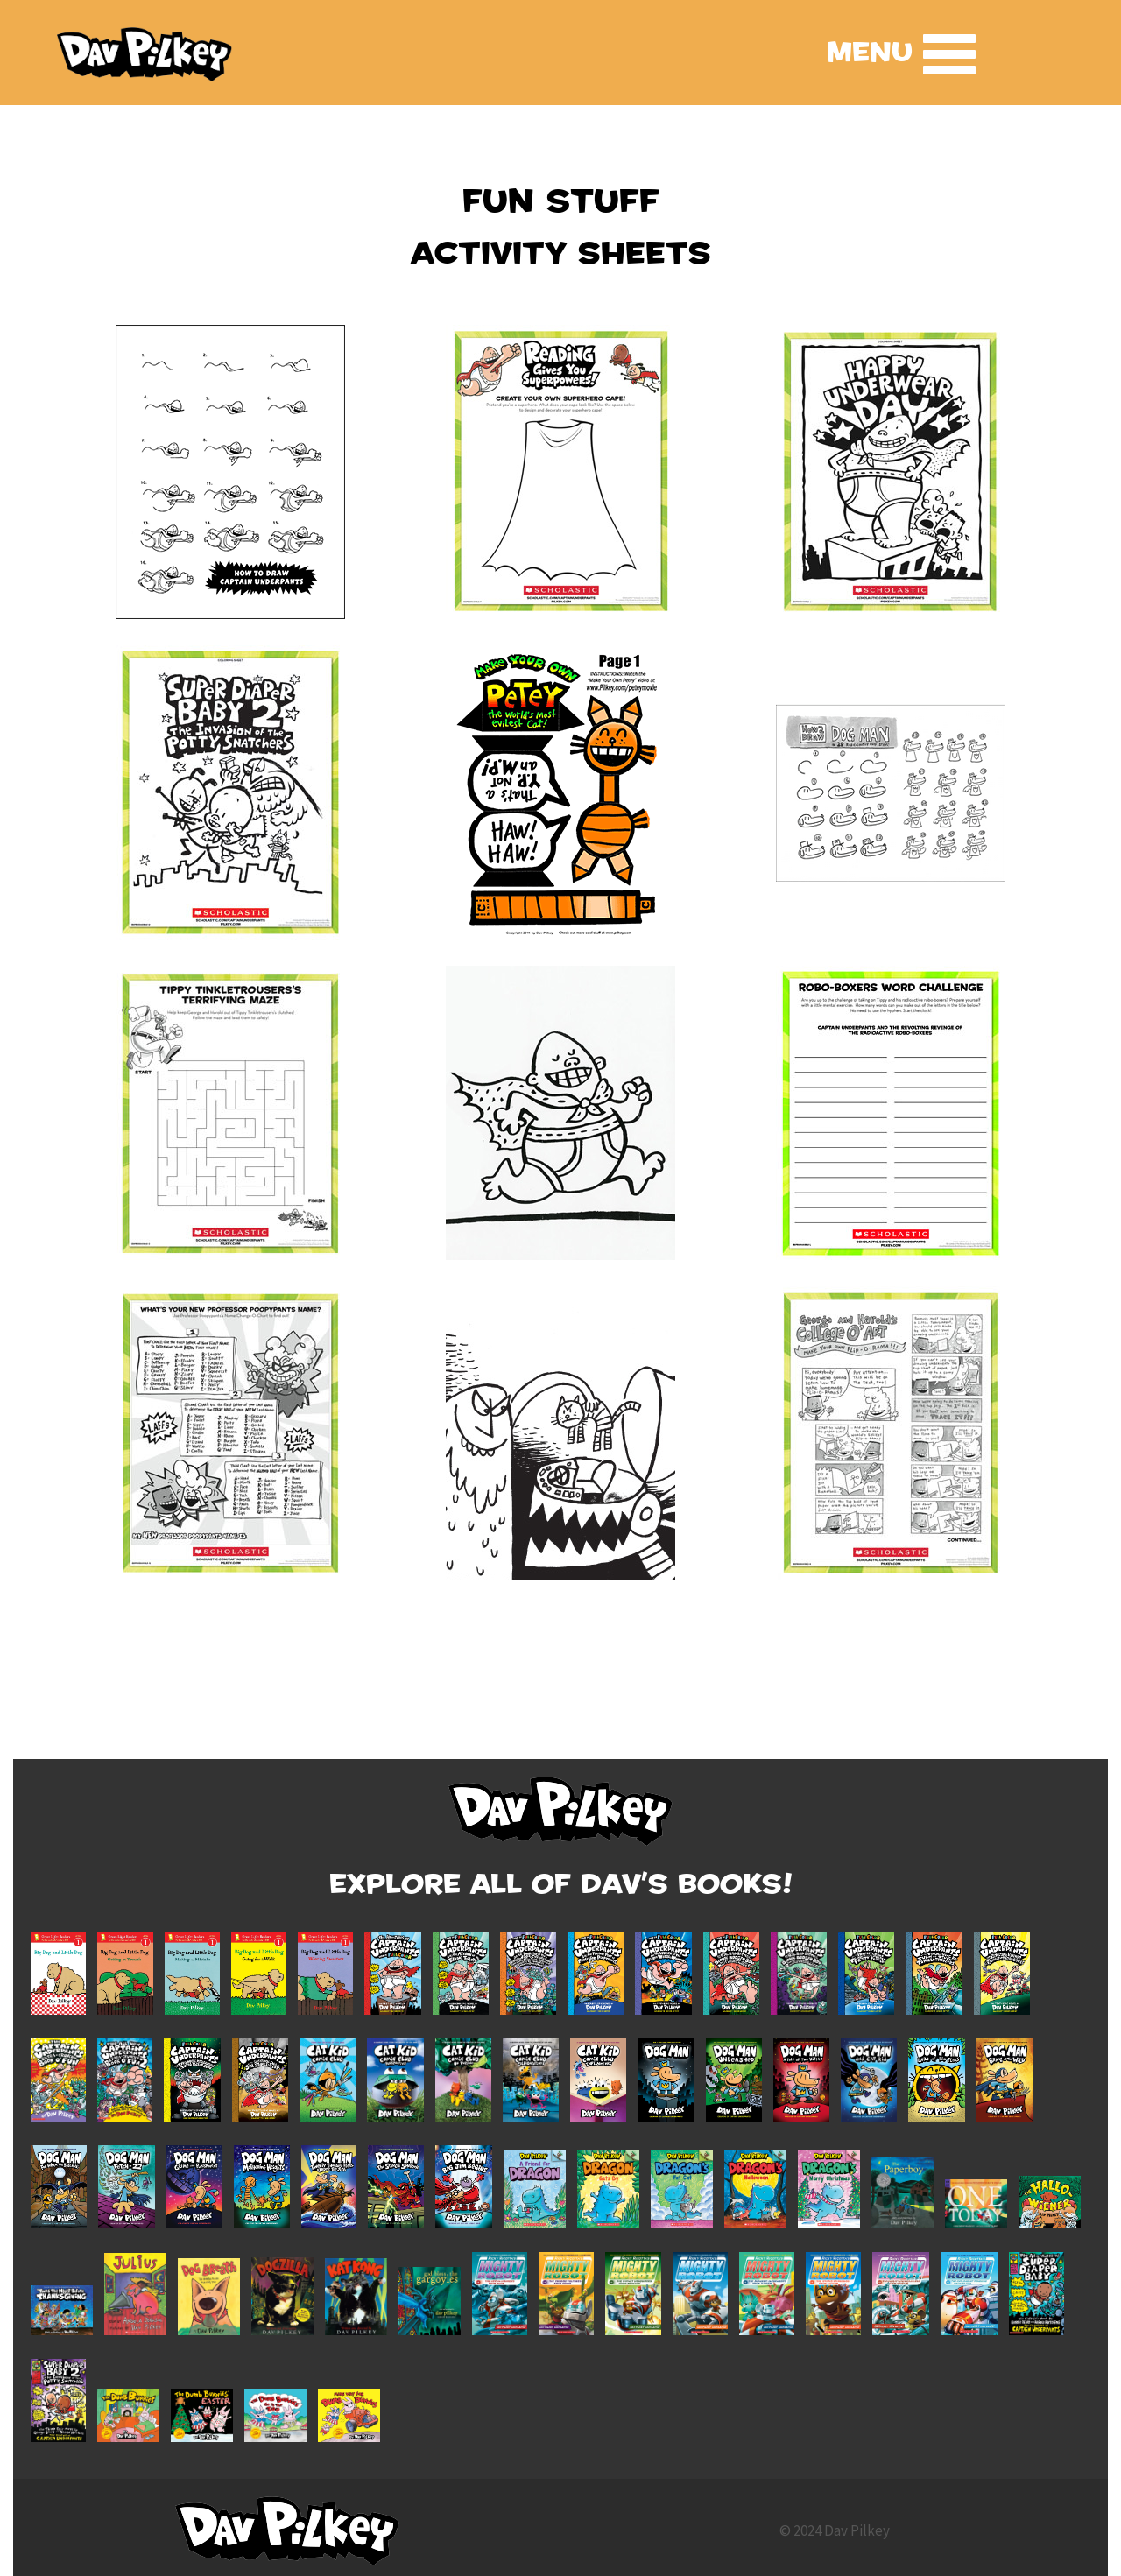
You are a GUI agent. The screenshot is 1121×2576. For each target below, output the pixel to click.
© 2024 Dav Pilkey (834, 2530)
